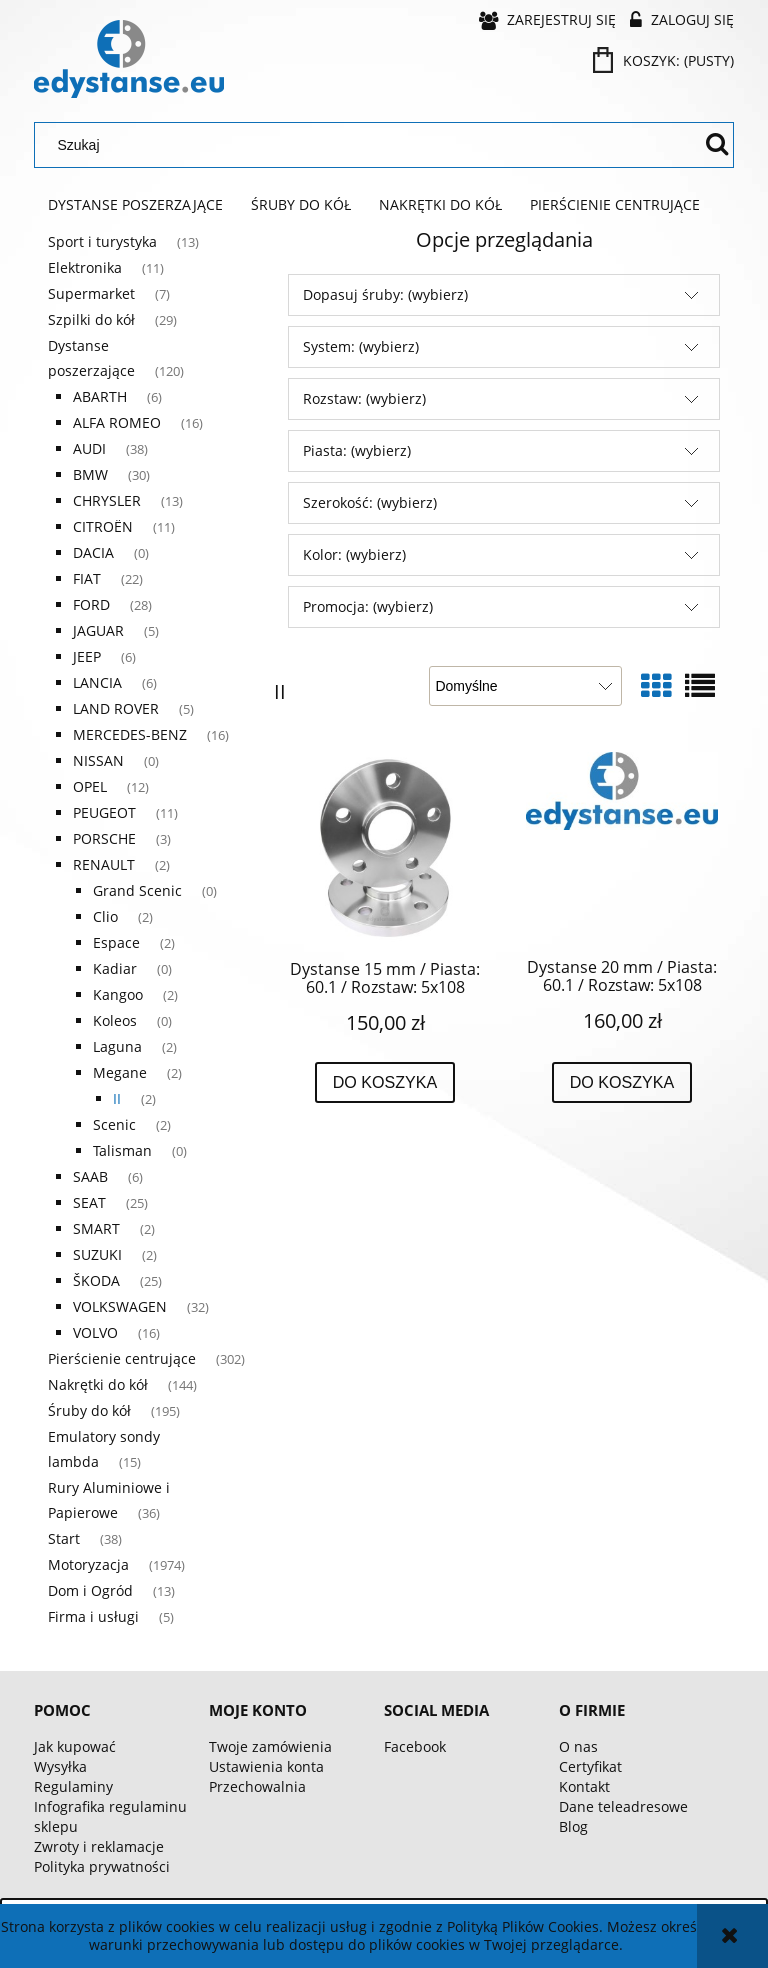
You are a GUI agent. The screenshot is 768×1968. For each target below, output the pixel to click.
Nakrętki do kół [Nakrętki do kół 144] (98, 1384)
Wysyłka (60, 1766)
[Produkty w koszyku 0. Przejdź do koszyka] (665, 60)
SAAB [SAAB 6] (90, 1176)
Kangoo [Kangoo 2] (118, 994)
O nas (578, 1746)
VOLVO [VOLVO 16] (95, 1332)
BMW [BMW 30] (90, 474)
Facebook (415, 1746)
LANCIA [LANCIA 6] (97, 682)
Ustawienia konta (266, 1766)
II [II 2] (117, 1098)
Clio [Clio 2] (105, 916)
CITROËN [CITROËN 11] (103, 526)
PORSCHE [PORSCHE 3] (104, 838)
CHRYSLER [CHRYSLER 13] (107, 500)
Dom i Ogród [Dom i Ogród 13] (90, 1590)
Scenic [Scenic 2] (114, 1124)
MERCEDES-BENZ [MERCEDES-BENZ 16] (130, 734)
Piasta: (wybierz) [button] (357, 450)
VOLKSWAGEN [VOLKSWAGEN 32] (120, 1306)
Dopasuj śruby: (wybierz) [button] (385, 294)
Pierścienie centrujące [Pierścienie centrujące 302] (122, 1358)
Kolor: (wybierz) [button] (354, 554)
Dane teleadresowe (623, 1806)
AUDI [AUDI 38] (89, 448)
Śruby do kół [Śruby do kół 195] (89, 1410)
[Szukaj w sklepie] (372, 145)
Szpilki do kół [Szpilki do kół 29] (91, 319)
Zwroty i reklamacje (99, 1846)
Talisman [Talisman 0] (122, 1150)
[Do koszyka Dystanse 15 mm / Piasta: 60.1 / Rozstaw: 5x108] (385, 1083)
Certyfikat (590, 1766)
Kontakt (584, 1786)
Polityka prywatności (102, 1866)
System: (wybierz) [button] (361, 346)
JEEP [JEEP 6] (87, 656)
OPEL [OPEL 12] (90, 786)
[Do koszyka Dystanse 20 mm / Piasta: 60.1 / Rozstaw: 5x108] (622, 1083)
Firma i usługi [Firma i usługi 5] (93, 1616)
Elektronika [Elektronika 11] (85, 267)
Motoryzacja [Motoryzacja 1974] (88, 1564)
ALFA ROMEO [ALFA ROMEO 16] (117, 422)
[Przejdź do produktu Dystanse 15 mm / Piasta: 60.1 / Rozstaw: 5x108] (385, 848)
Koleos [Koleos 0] (115, 1020)
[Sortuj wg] (525, 686)
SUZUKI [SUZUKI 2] (97, 1254)
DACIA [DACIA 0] (93, 552)
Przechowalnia (257, 1786)
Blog (573, 1826)
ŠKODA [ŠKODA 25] (96, 1280)
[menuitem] (135, 205)
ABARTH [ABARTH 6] (100, 396)
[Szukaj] (717, 145)
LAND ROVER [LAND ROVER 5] (116, 708)
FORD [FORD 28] (91, 604)
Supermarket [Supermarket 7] (91, 293)
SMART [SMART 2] (96, 1228)
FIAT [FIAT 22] (87, 578)
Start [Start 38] (64, 1538)
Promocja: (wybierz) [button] (368, 606)
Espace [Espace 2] (116, 942)
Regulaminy (73, 1786)
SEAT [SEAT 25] (89, 1202)
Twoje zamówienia (270, 1746)
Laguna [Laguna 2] (117, 1046)
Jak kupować (75, 1746)
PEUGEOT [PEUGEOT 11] (104, 812)
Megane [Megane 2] (120, 1072)
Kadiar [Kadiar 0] (115, 968)
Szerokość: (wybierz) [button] (370, 502)
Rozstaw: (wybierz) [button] (364, 398)
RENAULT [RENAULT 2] (104, 864)
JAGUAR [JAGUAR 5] (98, 630)
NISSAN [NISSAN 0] (98, 760)
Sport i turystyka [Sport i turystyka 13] (102, 241)
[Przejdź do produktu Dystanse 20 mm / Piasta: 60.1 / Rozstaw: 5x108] (622, 847)
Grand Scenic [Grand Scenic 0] (137, 890)
